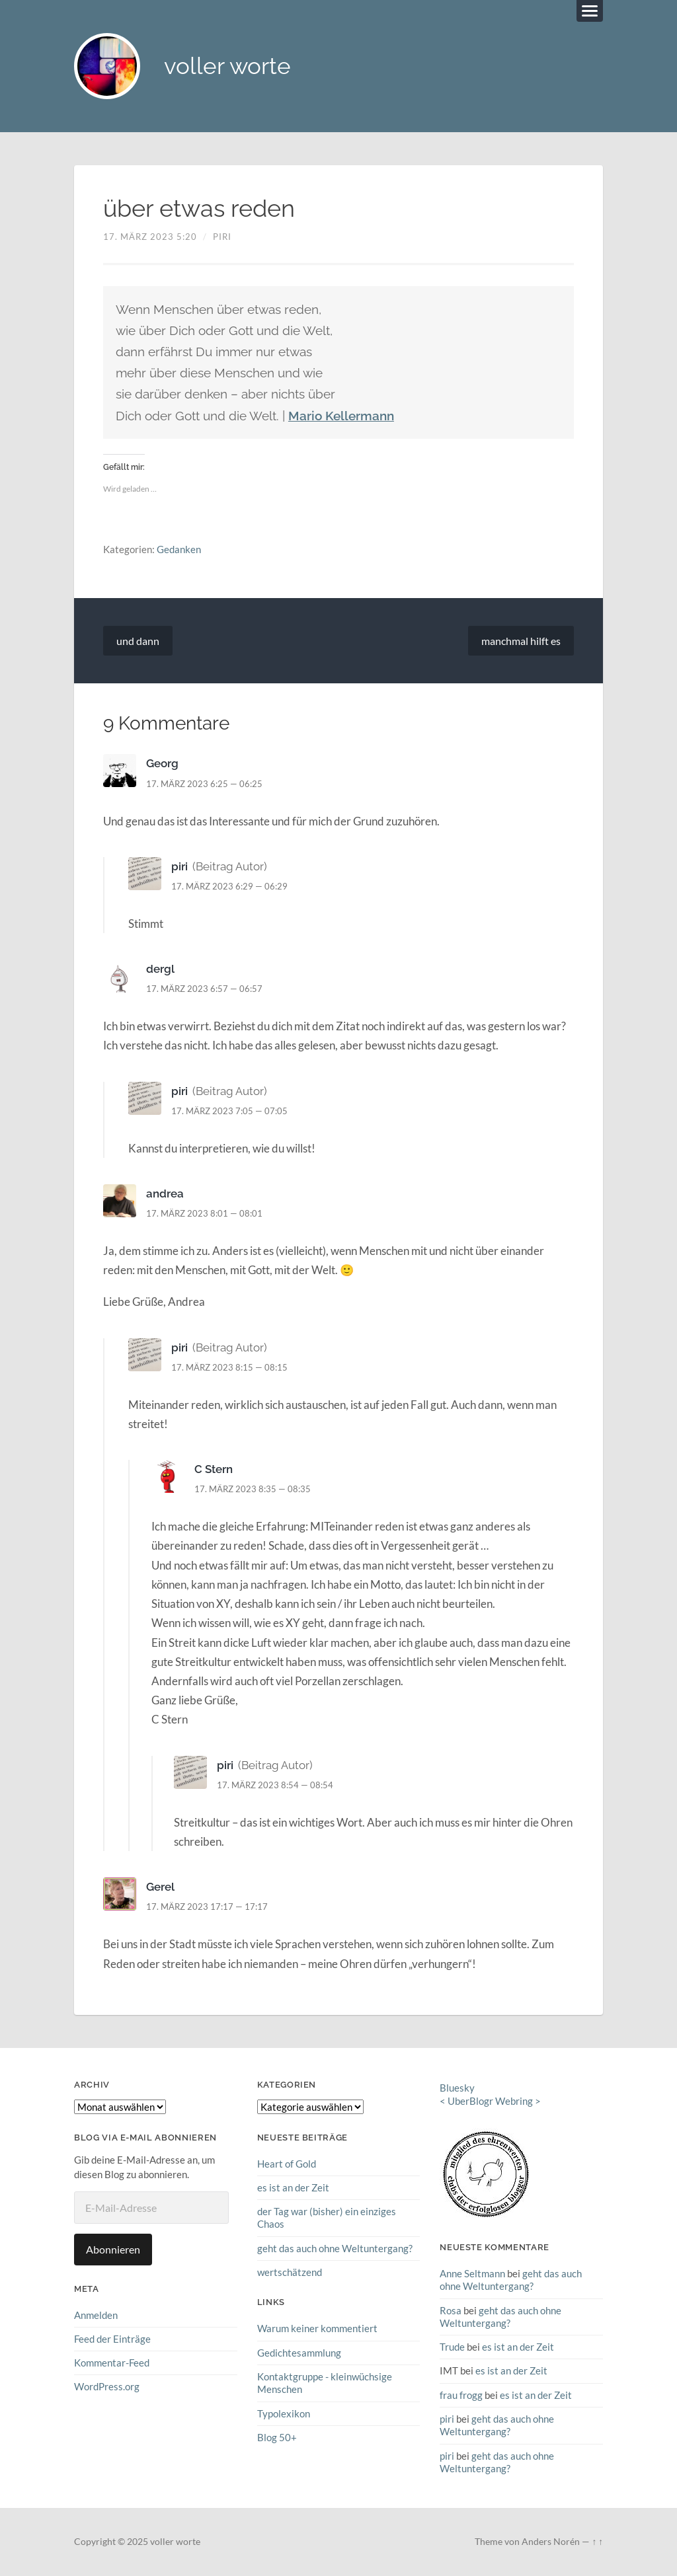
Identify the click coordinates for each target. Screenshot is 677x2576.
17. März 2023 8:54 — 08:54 (275, 1785)
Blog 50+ (277, 2437)
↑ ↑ (597, 2541)
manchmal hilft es (521, 640)
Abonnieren (113, 2249)
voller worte (227, 66)
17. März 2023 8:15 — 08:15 (229, 1367)
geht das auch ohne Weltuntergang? (335, 2248)
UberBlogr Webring (490, 2101)
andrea (165, 1193)
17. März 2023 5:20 (150, 236)
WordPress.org (106, 2386)
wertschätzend (289, 2272)
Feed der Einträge (112, 2339)
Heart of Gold (286, 2164)
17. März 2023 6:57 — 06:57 (204, 988)
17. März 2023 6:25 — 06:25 (204, 783)
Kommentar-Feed (111, 2362)
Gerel (160, 1886)
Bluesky (457, 2088)
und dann (137, 640)
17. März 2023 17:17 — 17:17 (207, 1907)
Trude (452, 2347)
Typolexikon (283, 2413)
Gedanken (179, 549)
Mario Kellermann (341, 415)
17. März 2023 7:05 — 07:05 (229, 1111)
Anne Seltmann (472, 2273)
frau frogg (461, 2394)
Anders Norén (551, 2541)
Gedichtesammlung (299, 2352)
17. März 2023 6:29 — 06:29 (229, 886)
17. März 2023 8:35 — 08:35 (252, 1489)
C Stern (213, 1469)
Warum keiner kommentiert (317, 2328)
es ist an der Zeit (293, 2187)
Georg (162, 764)
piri (222, 236)
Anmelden (96, 2315)
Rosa (450, 2310)
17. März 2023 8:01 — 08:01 (204, 1213)
